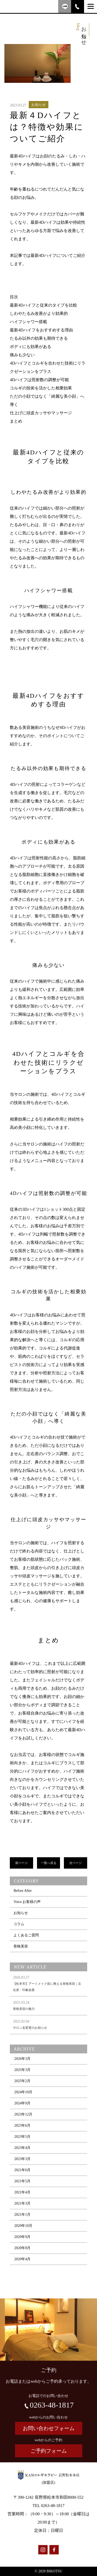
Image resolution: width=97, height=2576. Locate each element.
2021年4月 (22, 2205)
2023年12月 (23, 2127)
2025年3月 (22, 2083)
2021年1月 (22, 2227)
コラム (18, 1937)
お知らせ (20, 1926)
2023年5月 (22, 2149)
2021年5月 (22, 2194)
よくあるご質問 (26, 1948)
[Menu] (90, 6)
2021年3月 (22, 2216)
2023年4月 (22, 2161)
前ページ (21, 1864)
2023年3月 (22, 2172)
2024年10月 (23, 2105)
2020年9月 (22, 2250)
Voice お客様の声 (27, 1915)
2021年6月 (22, 2183)
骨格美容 (20, 1959)
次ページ (75, 1864)
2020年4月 (22, 2272)
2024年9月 (22, 2116)
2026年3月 (22, 2071)
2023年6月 (22, 2138)
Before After (22, 1903)
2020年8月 (22, 2261)
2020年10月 (23, 2238)
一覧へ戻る (48, 1864)
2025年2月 (22, 2094)
